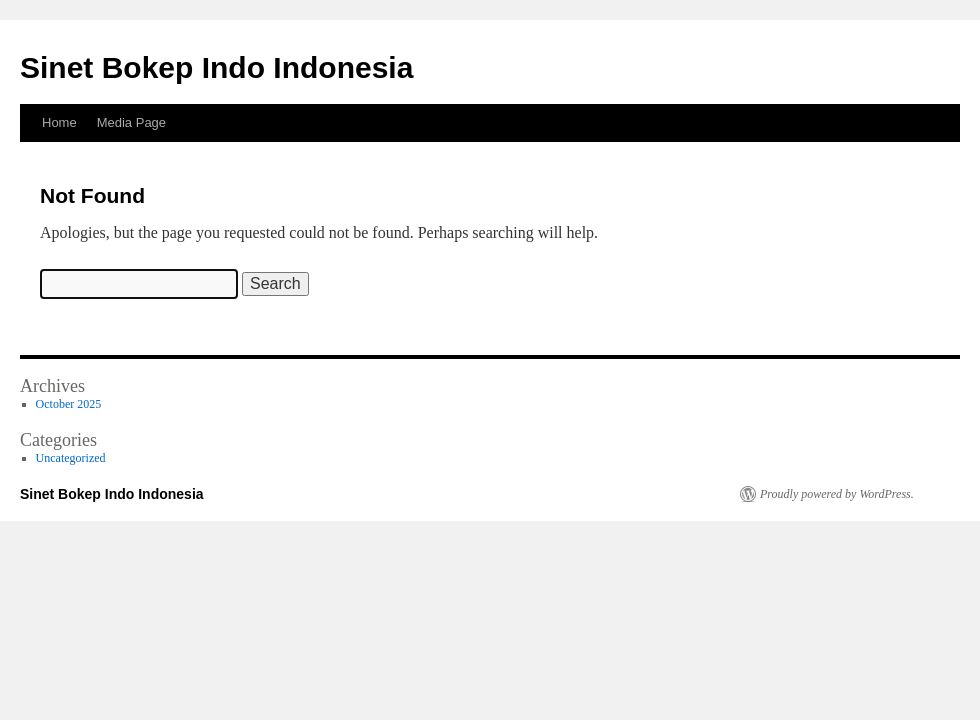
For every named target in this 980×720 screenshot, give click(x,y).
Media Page (131, 122)
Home (59, 122)
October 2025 (69, 404)
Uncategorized (71, 458)
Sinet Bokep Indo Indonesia (216, 67)
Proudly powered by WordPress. (837, 494)
